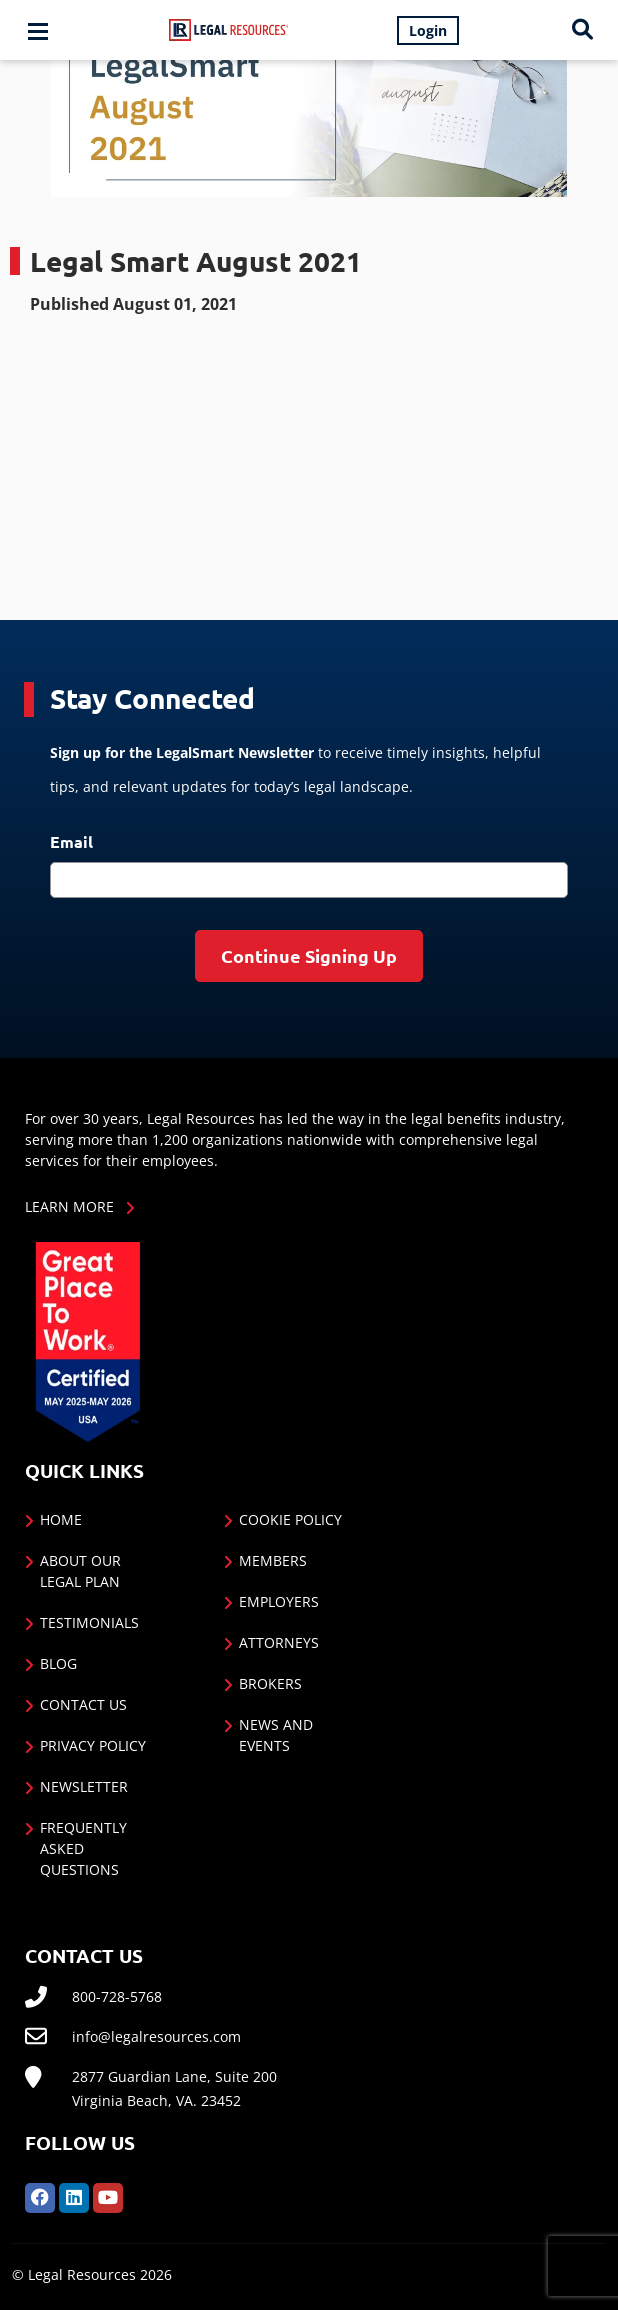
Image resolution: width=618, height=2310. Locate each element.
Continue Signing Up (309, 955)
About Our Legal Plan (80, 1571)
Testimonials (89, 1622)
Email (71, 841)
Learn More (69, 1206)
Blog (58, 1663)
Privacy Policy (93, 1745)
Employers (279, 1601)
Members (273, 1560)
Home (61, 1519)
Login (428, 30)
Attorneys (279, 1642)
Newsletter (84, 1786)
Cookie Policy (290, 1519)
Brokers (270, 1683)
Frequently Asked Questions (83, 1848)
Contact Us (83, 1704)
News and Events (276, 1735)
